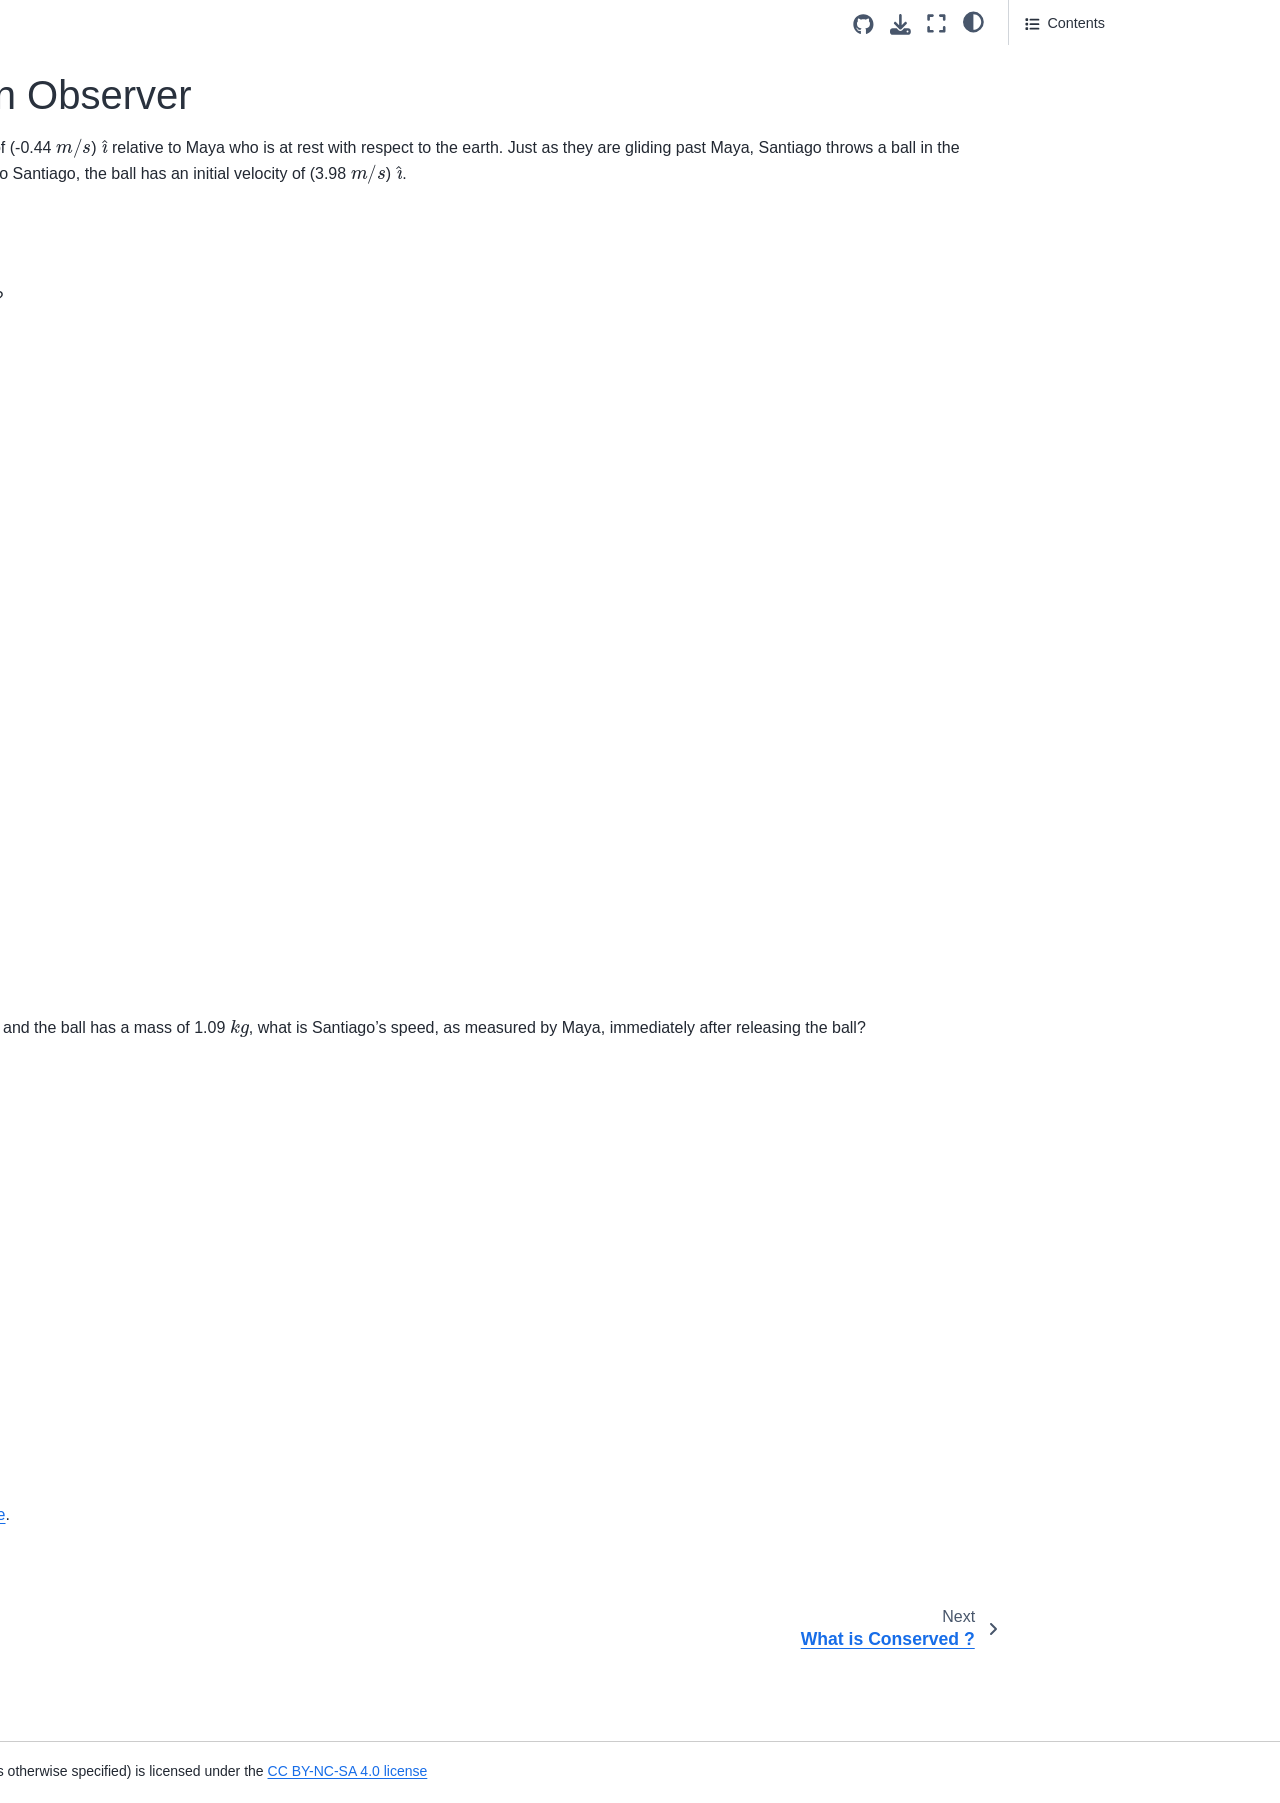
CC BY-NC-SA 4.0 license (891, 1771)
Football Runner (77, 1260)
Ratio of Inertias (76, 164)
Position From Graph (92, 1474)
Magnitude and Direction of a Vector (118, 974)
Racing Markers (76, 1324)
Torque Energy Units (91, 529)
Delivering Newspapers (100, 1721)
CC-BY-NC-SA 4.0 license (594, 1593)
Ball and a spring (79, 1228)
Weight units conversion (102, 593)
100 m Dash (65, 1689)
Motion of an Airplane (93, 1049)
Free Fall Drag (72, 1292)
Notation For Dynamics (99, 101)
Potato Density (73, 434)
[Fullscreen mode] (936, 23)
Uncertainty (62, 402)
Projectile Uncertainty (94, 370)
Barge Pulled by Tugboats (108, 899)
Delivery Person (77, 740)
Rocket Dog (63, 1355)
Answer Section (1091, 89)
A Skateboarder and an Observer (104, 208)
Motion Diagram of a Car (104, 1784)
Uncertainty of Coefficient (106, 339)
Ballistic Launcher (82, 867)
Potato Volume (73, 625)
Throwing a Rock (80, 1657)
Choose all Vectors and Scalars (126, 930)
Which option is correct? (103, 37)
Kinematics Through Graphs (115, 1752)
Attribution (1057, 228)
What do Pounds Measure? (113, 466)
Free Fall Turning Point (99, 1593)
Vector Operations (83, 1018)
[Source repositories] (863, 24)
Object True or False (91, 656)
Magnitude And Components (117, 772)
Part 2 (1044, 117)
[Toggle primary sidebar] (290, 23)
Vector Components (89, 803)
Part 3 (1044, 144)
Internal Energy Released (107, 69)
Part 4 (1044, 172)
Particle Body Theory (92, 132)
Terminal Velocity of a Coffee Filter (117, 295)
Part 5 (1044, 200)
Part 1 (1045, 61)
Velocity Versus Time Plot (107, 1506)
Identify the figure (81, 835)
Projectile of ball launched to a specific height (122, 1550)
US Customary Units (91, 561)
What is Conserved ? (93, 251)
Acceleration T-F (78, 1133)
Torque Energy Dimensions (112, 497)
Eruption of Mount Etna (99, 1625)
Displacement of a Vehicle (109, 1387)
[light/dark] (973, 21)
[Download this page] (900, 24)
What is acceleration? (95, 1165)
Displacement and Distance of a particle (127, 1431)
